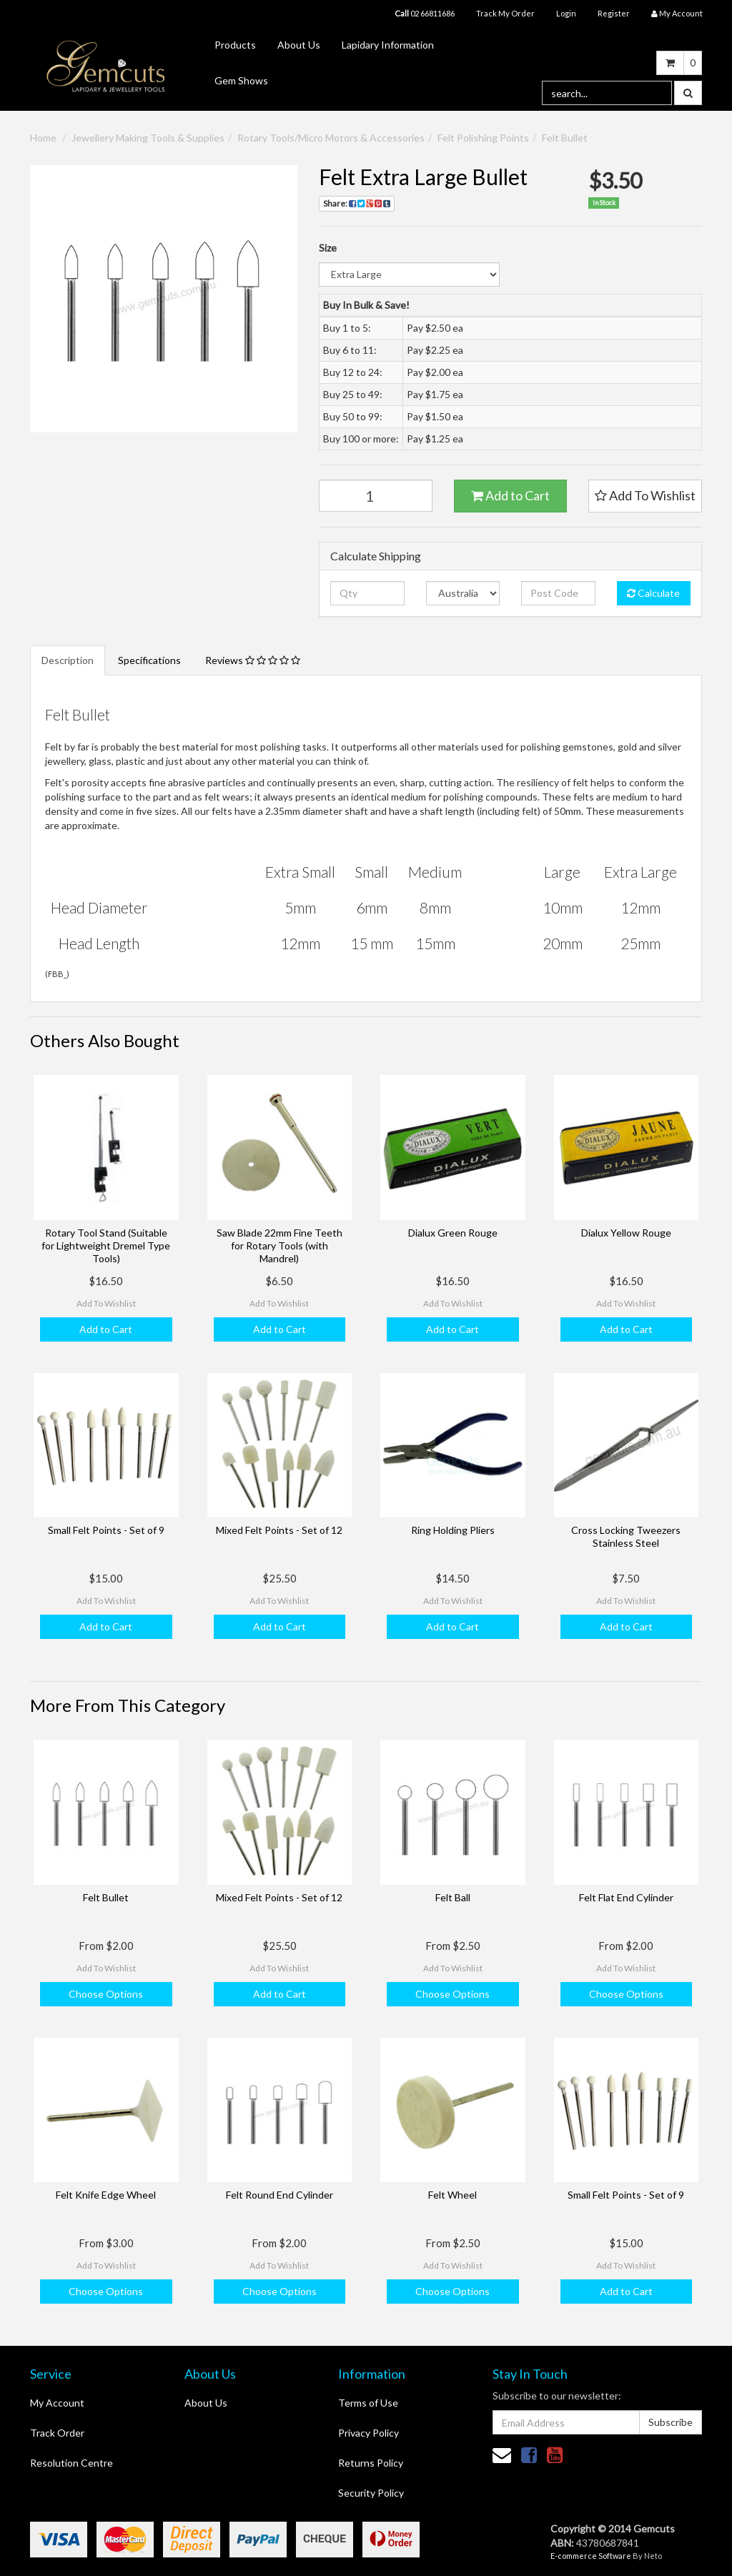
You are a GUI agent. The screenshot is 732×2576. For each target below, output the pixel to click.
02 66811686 (425, 13)
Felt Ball (452, 1897)
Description (67, 660)
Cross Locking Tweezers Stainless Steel (626, 1536)
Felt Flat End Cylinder (626, 1897)
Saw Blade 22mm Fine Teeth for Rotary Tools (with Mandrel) (279, 1245)
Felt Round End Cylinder (279, 2195)
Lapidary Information (388, 45)
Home (43, 138)
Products (235, 45)
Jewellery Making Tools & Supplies (147, 138)
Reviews (252, 660)
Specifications (149, 660)
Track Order (57, 2433)
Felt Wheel (452, 2195)
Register (614, 13)
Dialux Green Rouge (453, 1233)
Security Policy (371, 2493)
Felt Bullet (565, 138)
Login (566, 13)
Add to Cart (510, 495)
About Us (298, 45)
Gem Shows (241, 80)
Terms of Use (368, 2403)
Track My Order (505, 13)
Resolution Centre (71, 2463)
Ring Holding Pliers (453, 1530)
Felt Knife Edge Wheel (106, 2195)
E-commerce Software (590, 2555)
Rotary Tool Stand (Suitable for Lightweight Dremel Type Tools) (105, 1245)
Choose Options (106, 1994)
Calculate (653, 593)
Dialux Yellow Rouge (626, 1233)
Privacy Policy (368, 2433)
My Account (57, 2403)
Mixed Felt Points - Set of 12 (279, 1530)
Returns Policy (370, 2463)
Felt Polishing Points (483, 138)
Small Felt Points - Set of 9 (106, 1530)
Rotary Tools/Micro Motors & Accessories (331, 138)
